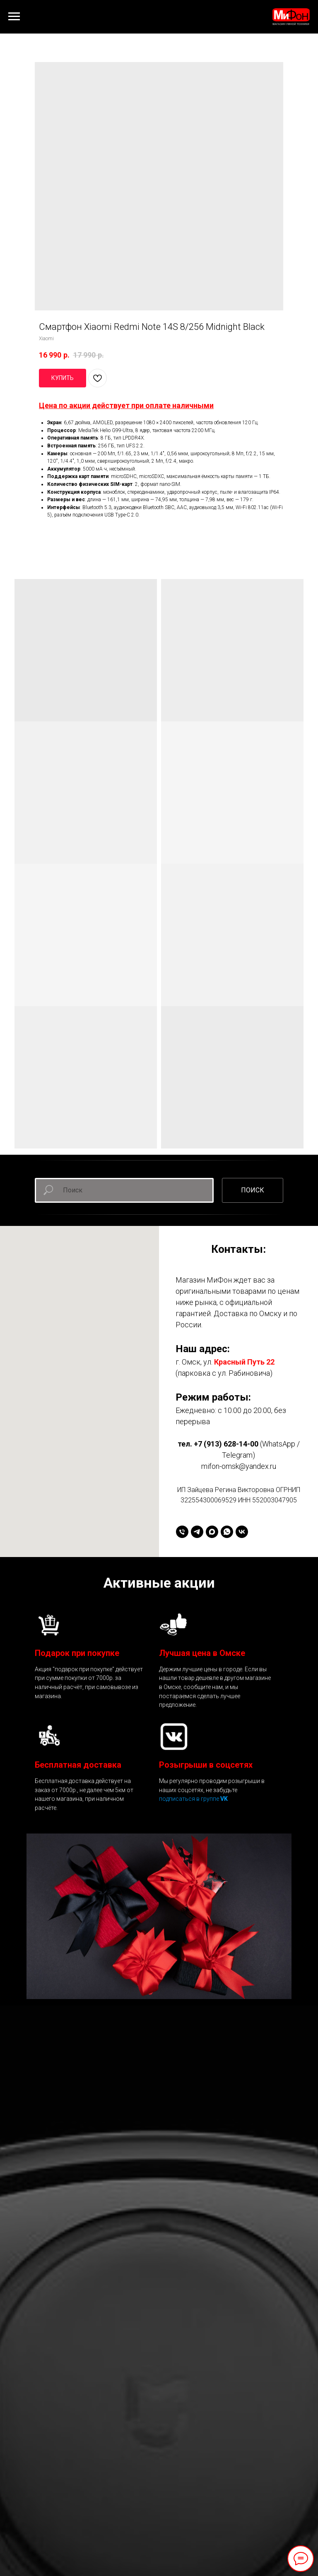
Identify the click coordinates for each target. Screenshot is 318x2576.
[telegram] (197, 1532)
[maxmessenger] (212, 1532)
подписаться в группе (189, 1798)
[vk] (242, 1532)
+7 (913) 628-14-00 (226, 1443)
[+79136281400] (182, 1532)
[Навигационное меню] (14, 16)
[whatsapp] (227, 1532)
